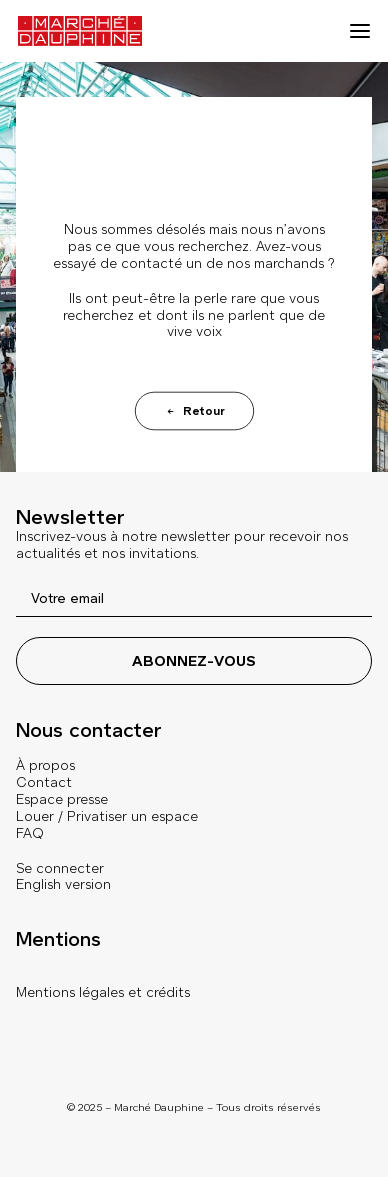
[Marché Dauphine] (80, 31)
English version (63, 884)
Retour (194, 411)
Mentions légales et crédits (103, 992)
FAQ (30, 833)
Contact (44, 782)
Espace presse (62, 799)
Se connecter (60, 868)
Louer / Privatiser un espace (107, 816)
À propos (45, 765)
